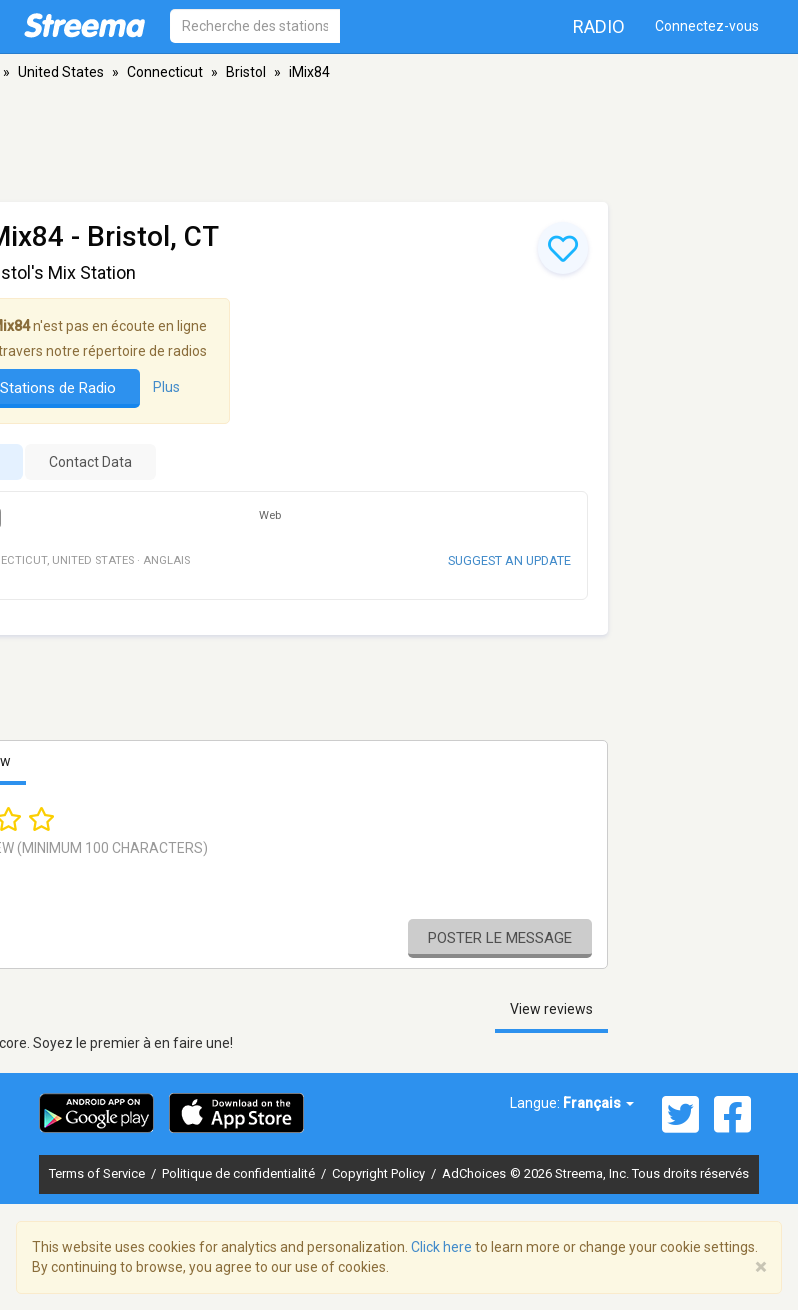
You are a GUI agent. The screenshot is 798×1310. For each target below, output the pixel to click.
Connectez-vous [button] (707, 26)
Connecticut (165, 72)
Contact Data (90, 462)
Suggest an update (509, 560)
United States (61, 72)
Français (598, 1103)
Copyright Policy (380, 1173)
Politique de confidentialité (240, 1173)
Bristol (246, 72)
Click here (441, 1247)
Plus (166, 387)
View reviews (551, 1009)
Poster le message (500, 938)
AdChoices (474, 1173)
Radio (599, 26)
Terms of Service (98, 1173)
